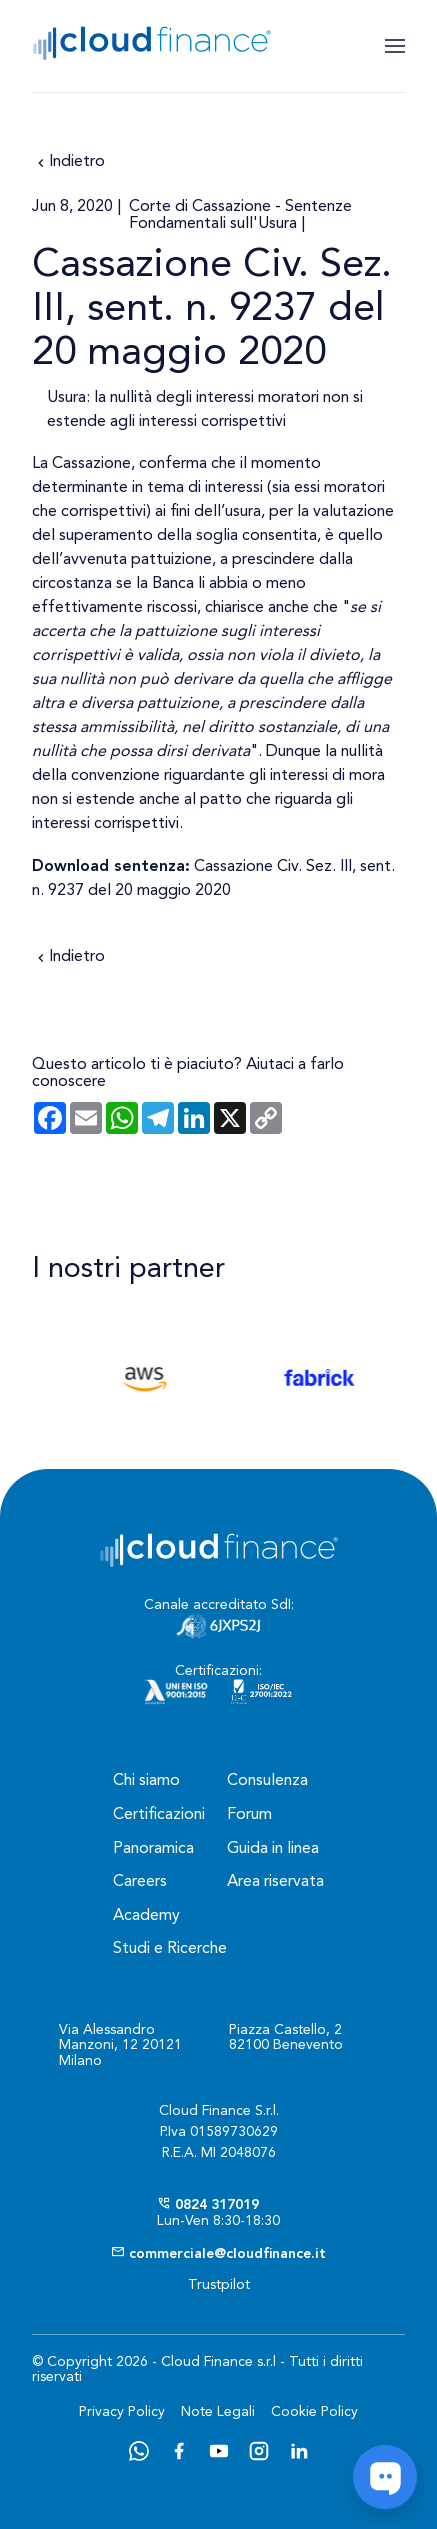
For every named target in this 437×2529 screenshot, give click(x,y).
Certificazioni (159, 1815)
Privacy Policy (122, 2412)
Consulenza (267, 1781)
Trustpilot (219, 2285)
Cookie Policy (314, 2412)
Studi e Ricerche (170, 1949)
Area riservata (275, 1882)
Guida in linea (273, 1849)
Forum (249, 1815)
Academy (146, 1916)
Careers (140, 1882)
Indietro (69, 162)
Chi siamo (146, 1781)
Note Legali (218, 2412)
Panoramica (153, 1849)
